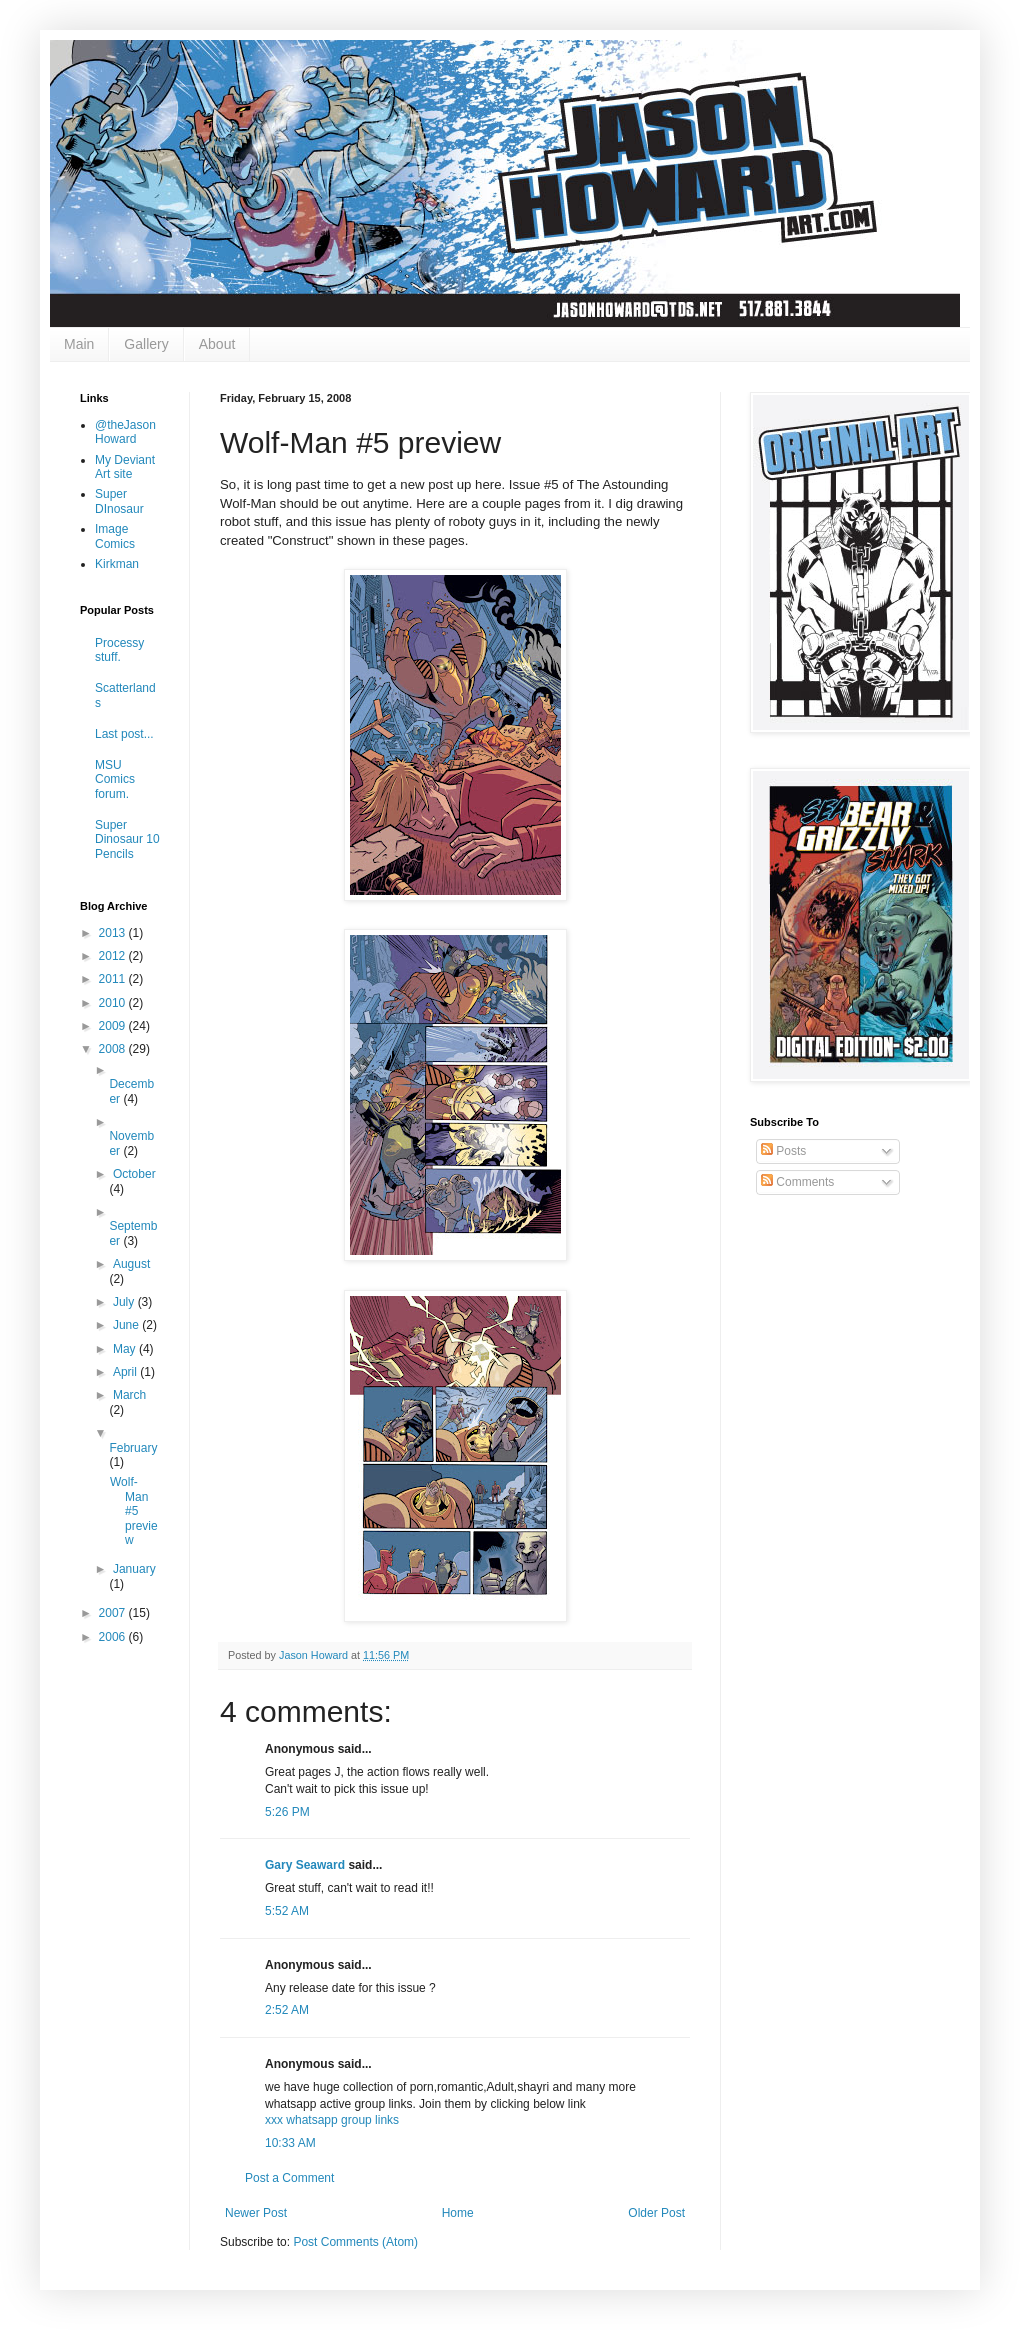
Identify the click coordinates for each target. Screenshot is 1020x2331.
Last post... (124, 734)
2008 (114, 1049)
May (126, 1349)
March (129, 1395)
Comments (797, 1182)
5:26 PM (287, 1812)
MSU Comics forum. (115, 779)
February (133, 1448)
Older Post (656, 2213)
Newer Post (256, 2213)
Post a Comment (289, 2178)
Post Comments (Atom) (355, 2242)
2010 (114, 1003)
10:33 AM (290, 2143)
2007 (114, 1613)
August (131, 1264)
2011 (114, 979)
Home (458, 2213)
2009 (114, 1026)
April (126, 1372)
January (134, 1569)
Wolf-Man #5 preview (134, 1511)
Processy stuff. (119, 650)
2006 (114, 1637)
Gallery (146, 344)
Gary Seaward (305, 1865)
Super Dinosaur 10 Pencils (127, 839)
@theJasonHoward (125, 432)
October (134, 1174)
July (125, 1302)
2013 (114, 933)
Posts (783, 1151)
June (127, 1325)
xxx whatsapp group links (332, 2120)
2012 (114, 956)
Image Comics (115, 536)
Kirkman (117, 564)
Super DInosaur (119, 501)
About (217, 344)
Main (79, 344)
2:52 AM (287, 2010)
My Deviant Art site (125, 467)
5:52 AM (287, 1911)
